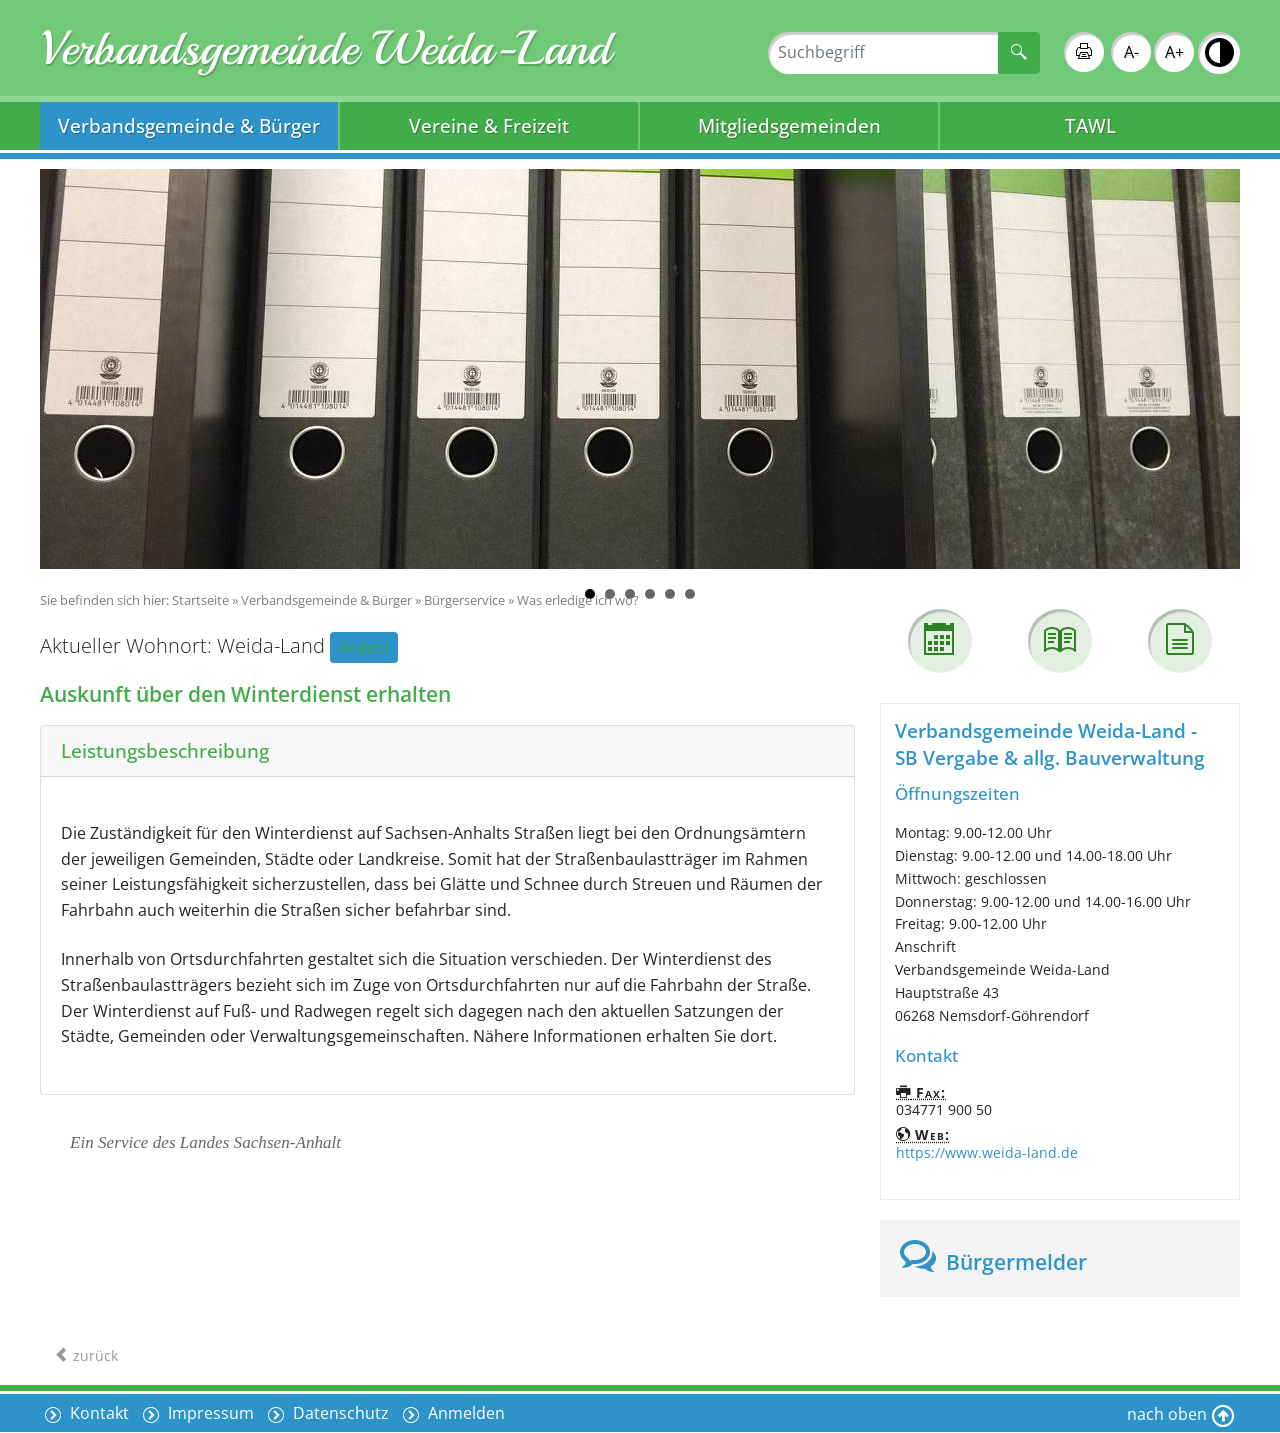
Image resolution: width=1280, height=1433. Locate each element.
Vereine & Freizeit (489, 125)
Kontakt (97, 1413)
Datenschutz (339, 1413)
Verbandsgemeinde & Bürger (189, 125)
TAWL (1090, 125)
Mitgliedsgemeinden (789, 125)
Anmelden (464, 1413)
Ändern (364, 647)
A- (1131, 52)
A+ (1174, 52)
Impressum (209, 1413)
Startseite (200, 600)
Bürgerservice (464, 600)
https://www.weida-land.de (987, 1152)
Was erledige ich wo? (578, 600)
